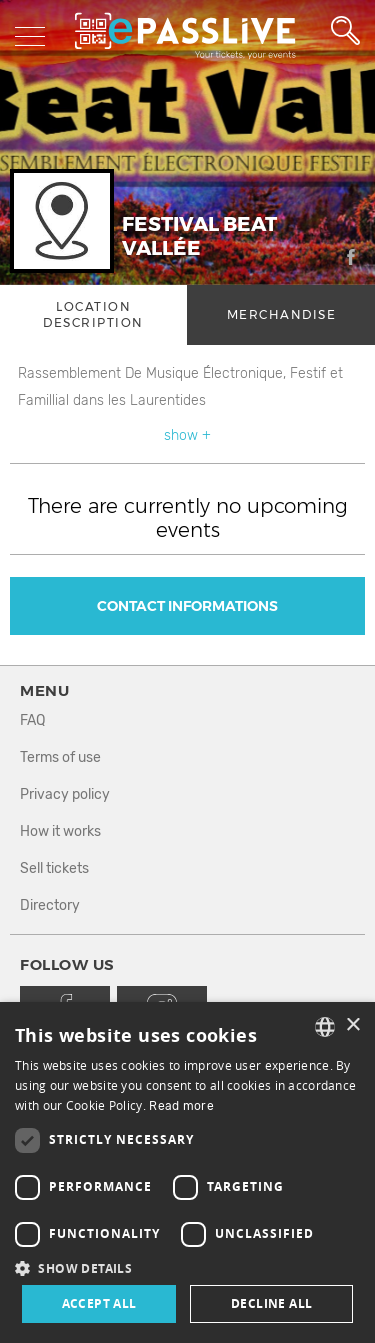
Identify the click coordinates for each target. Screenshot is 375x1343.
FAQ (32, 720)
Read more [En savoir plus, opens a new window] (181, 1106)
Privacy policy (65, 794)
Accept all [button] (99, 1303)
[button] (187, 1267)
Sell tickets (54, 868)
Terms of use (60, 757)
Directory (50, 905)
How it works (60, 831)
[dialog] (187, 1172)
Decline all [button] (271, 1303)
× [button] (352, 1025)
